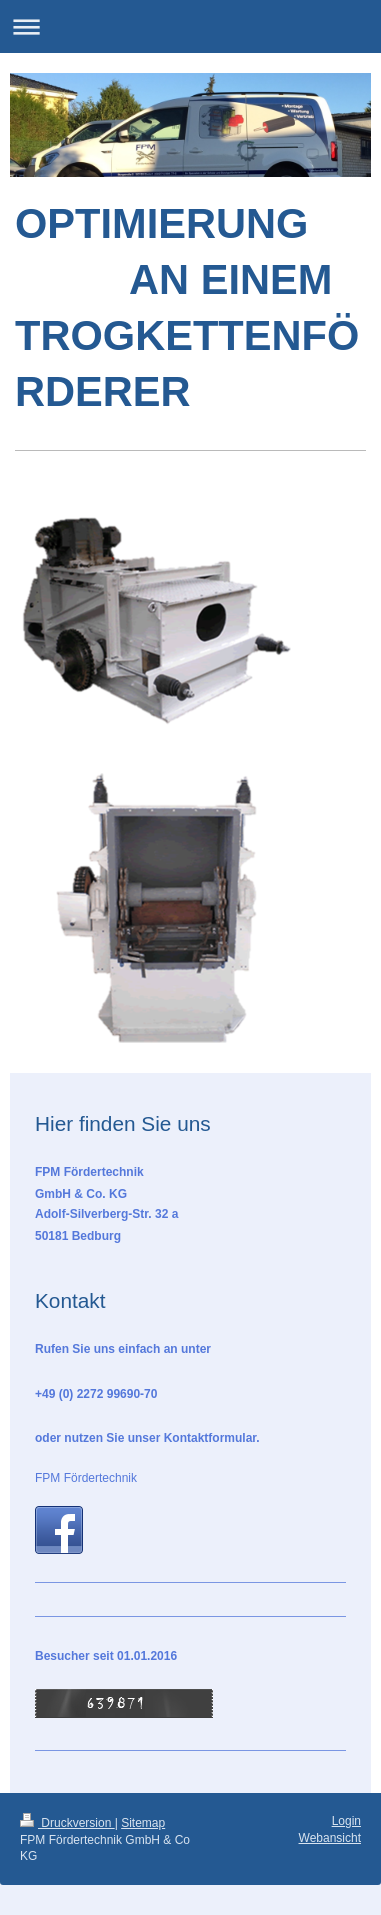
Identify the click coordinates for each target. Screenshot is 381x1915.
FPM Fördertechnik (86, 1478)
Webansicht (330, 1838)
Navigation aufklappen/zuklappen (190, 26)
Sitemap (143, 1823)
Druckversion (67, 1823)
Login (346, 1821)
